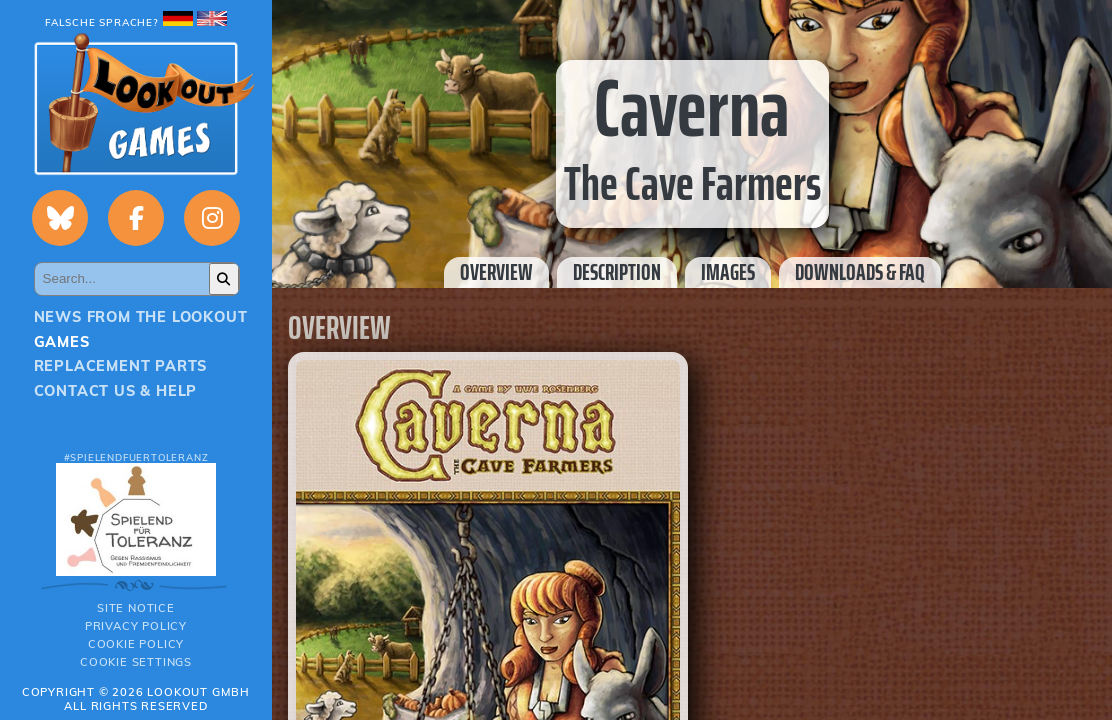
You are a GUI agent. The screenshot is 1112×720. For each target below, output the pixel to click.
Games (62, 342)
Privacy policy (136, 626)
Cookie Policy (136, 644)
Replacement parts (121, 366)
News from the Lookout (141, 317)
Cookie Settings (136, 662)
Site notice (136, 608)
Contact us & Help (116, 391)
